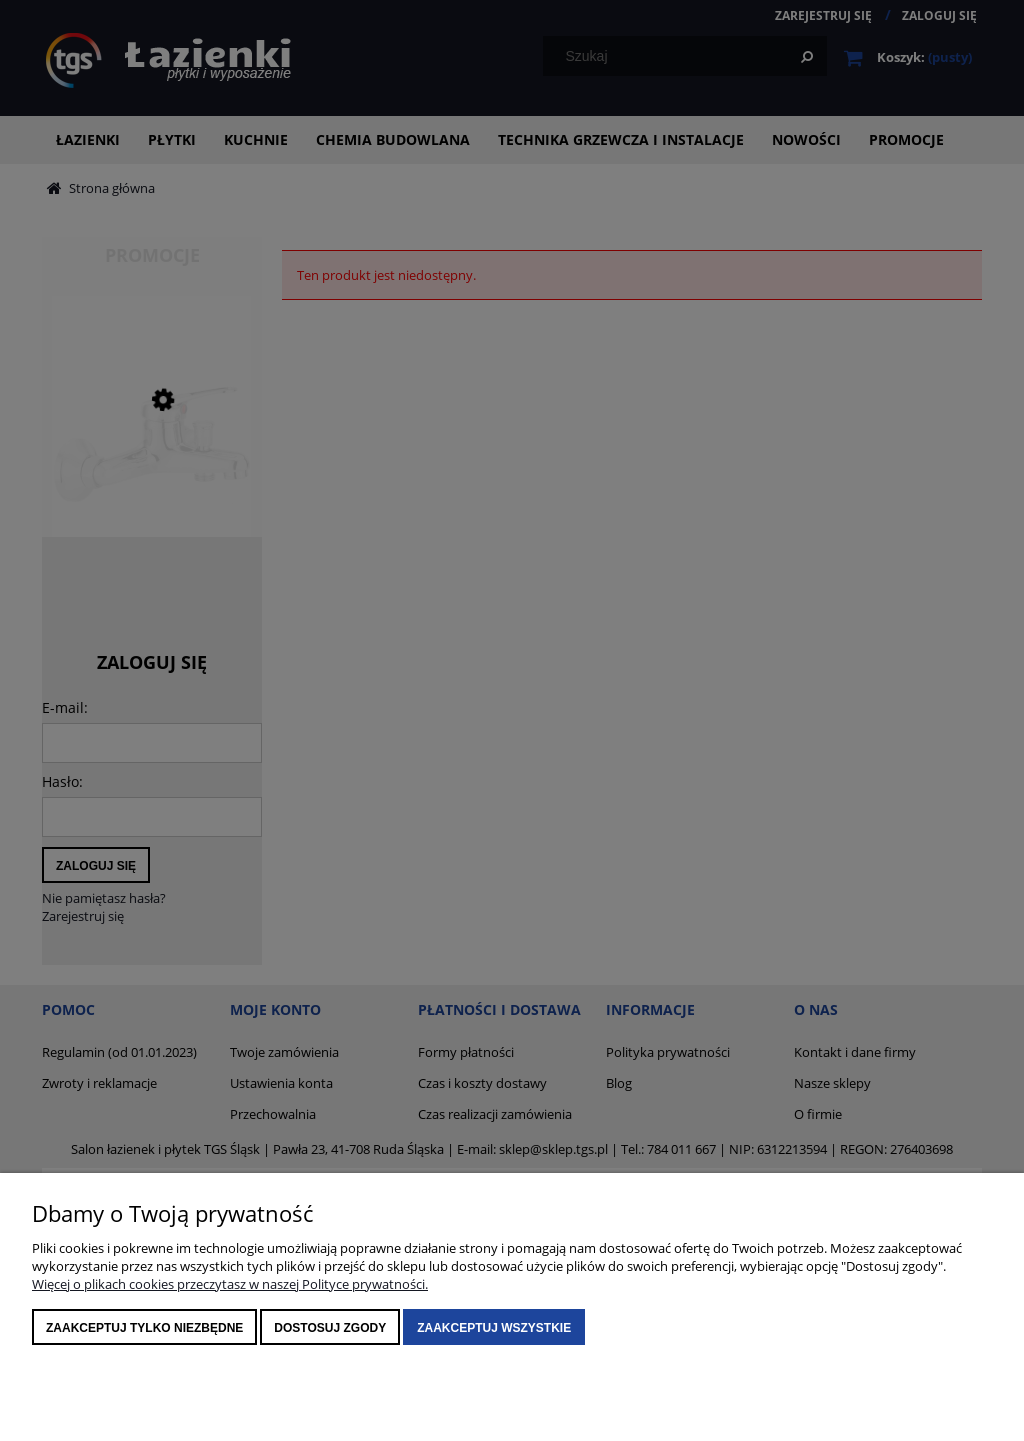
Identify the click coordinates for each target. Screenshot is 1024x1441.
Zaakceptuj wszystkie (494, 1328)
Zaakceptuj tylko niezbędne (144, 1328)
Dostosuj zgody (330, 1328)
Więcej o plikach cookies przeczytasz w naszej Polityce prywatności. (230, 1284)
